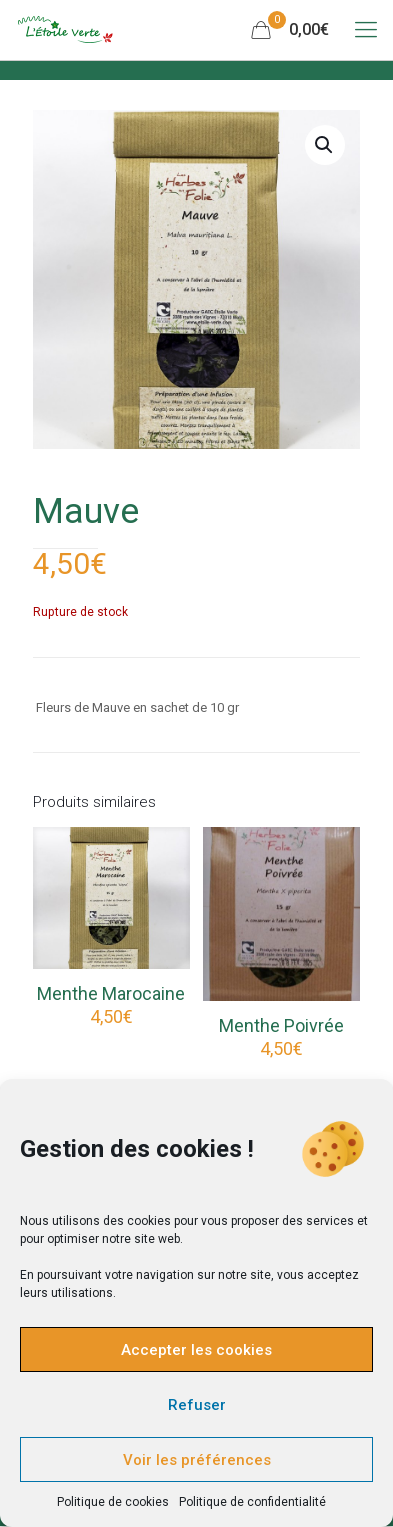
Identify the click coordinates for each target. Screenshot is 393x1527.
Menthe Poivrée (281, 1025)
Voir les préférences (197, 1460)
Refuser (197, 1405)
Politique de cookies (113, 1502)
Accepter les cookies (196, 1350)
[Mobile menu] (366, 30)
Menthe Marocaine (111, 993)
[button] (325, 145)
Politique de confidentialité (252, 1502)
